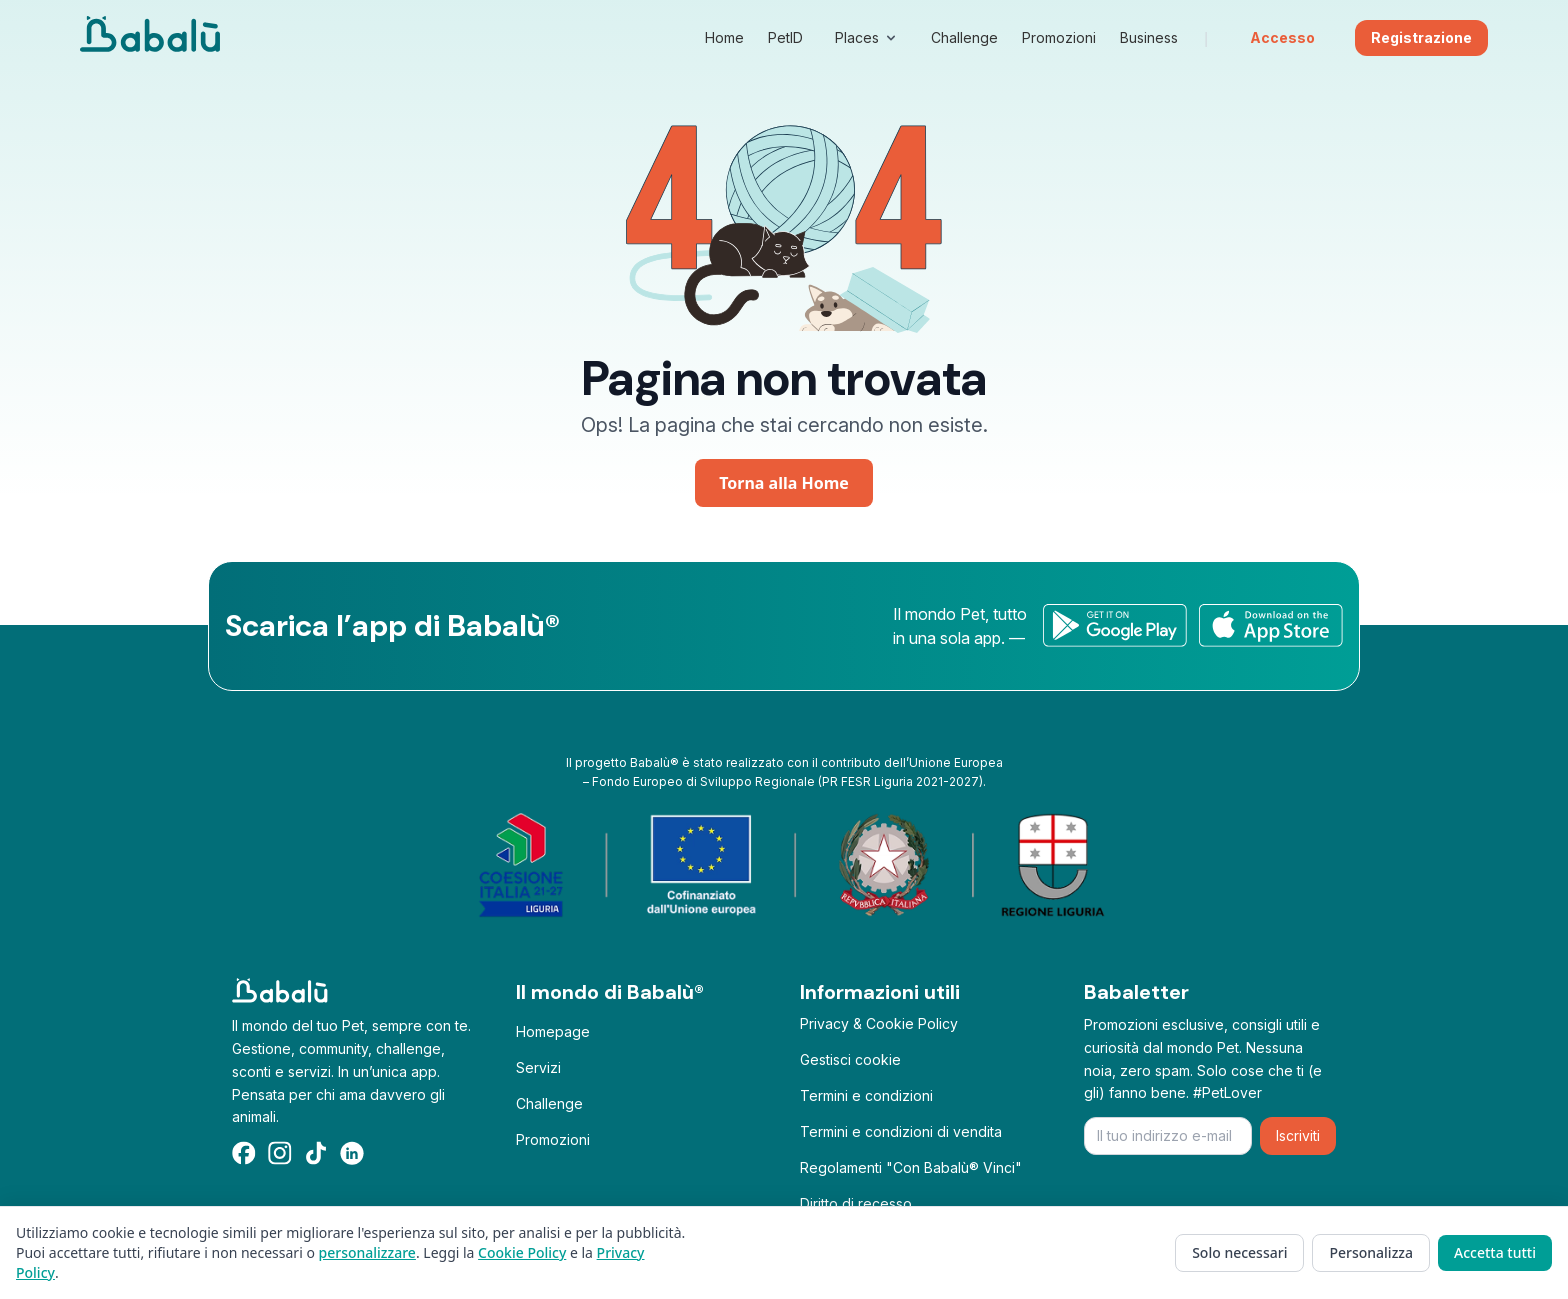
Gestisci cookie (850, 1059)
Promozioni (553, 1139)
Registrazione (1421, 37)
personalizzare (367, 1252)
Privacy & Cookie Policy (879, 1023)
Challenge (549, 1103)
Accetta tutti (1495, 1252)
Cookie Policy (522, 1252)
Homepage (553, 1031)
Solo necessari (1239, 1252)
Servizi (538, 1067)
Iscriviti (1298, 1135)
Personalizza (1371, 1252)
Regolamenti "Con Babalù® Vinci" (911, 1167)
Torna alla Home (784, 483)
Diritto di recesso (856, 1203)
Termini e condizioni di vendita (901, 1131)
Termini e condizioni (866, 1095)
